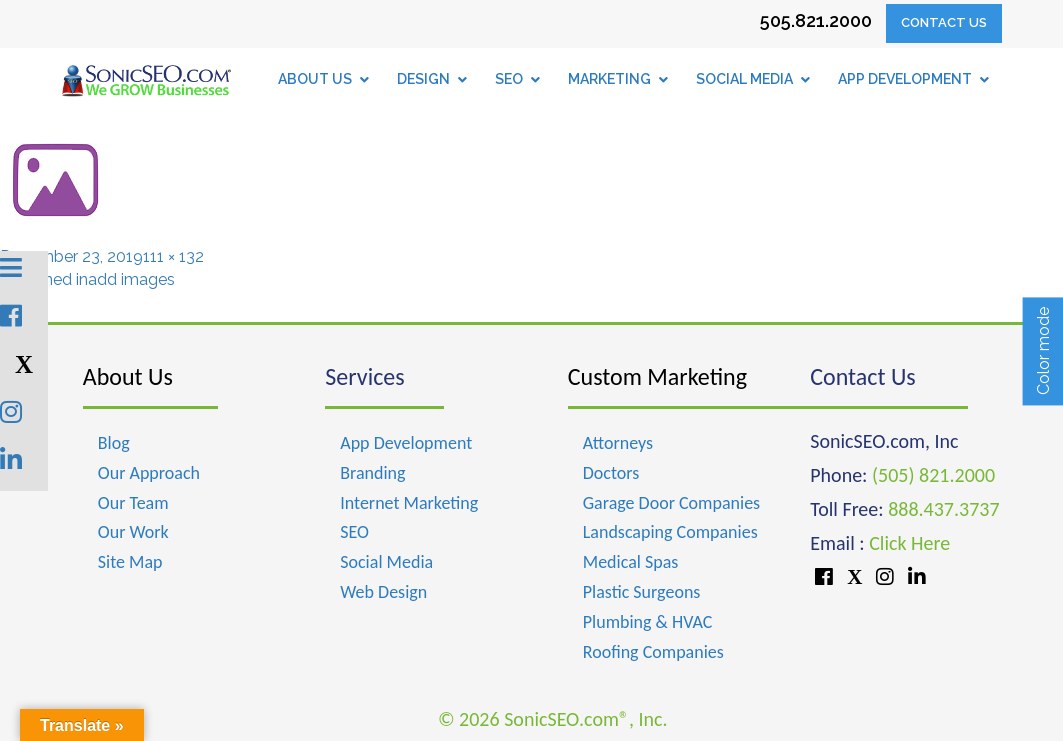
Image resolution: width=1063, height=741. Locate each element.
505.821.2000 (816, 20)
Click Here (909, 543)
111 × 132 (173, 256)
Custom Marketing (657, 376)
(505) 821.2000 (933, 475)
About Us (128, 376)
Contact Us (944, 22)
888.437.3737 (943, 509)
